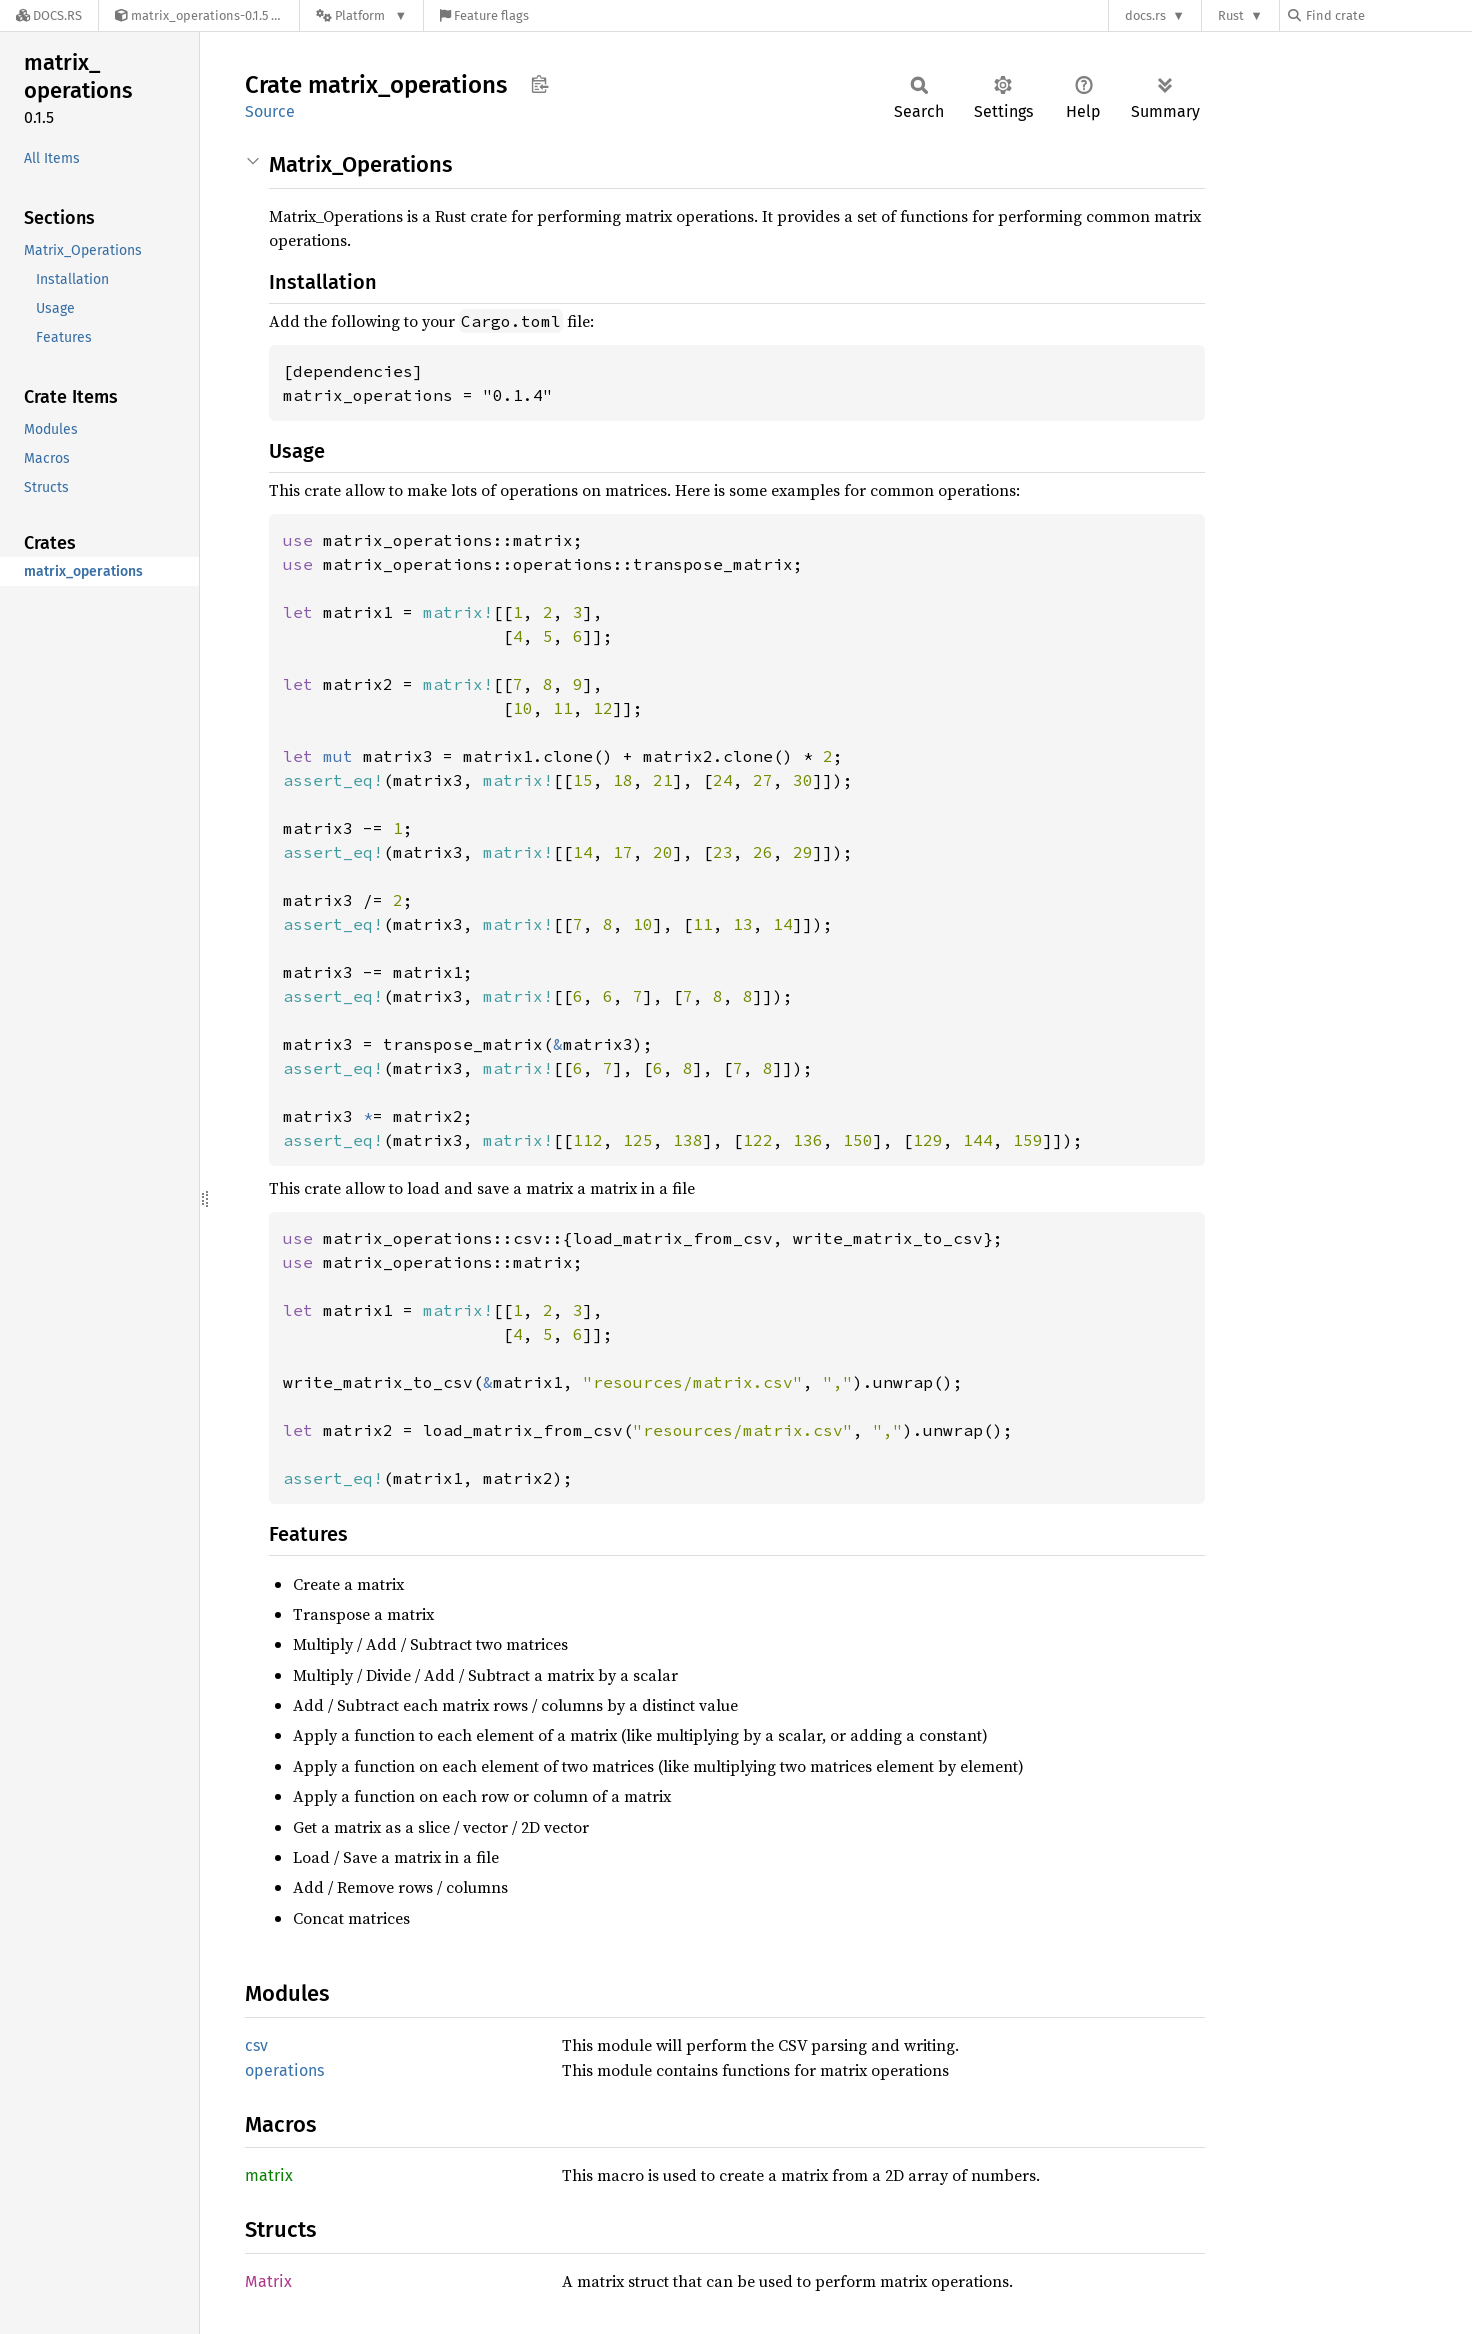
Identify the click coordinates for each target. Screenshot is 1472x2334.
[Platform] (361, 15)
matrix (269, 2175)
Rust (1231, 15)
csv (256, 2045)
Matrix (268, 2281)
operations (284, 2070)
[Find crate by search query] (1388, 15)
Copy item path (539, 84)
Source (270, 111)
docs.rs (1145, 15)
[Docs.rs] (49, 15)
